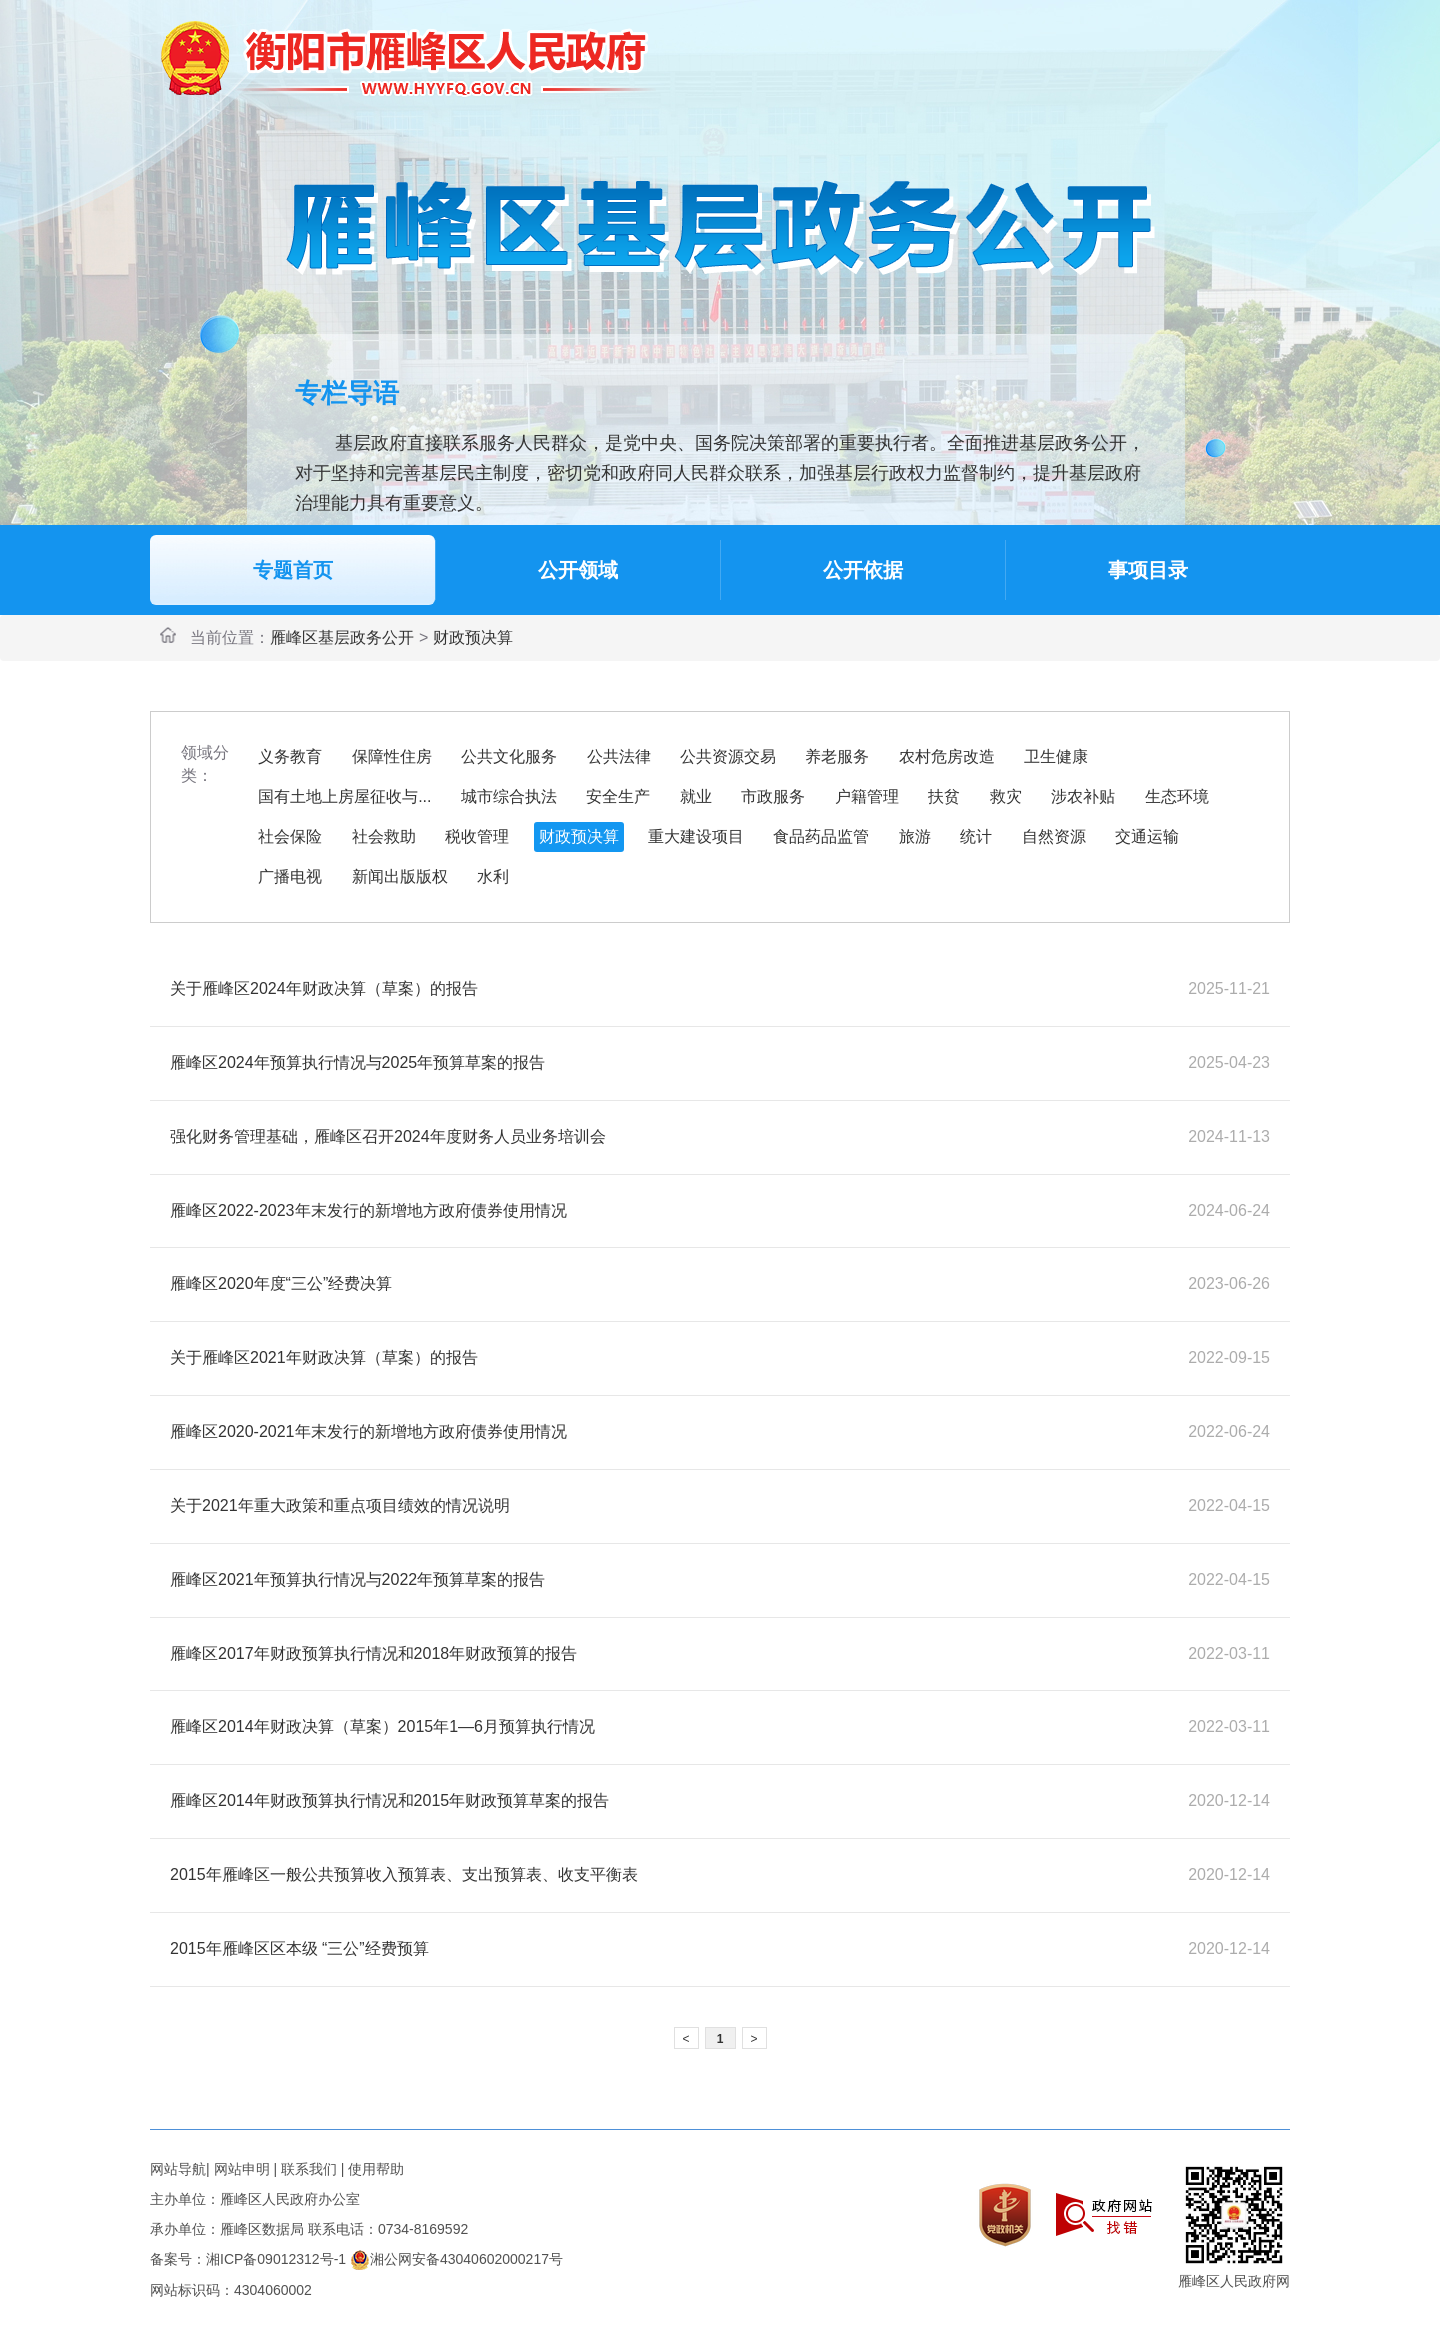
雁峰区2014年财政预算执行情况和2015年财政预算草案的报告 (389, 1800)
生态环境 (1177, 796)
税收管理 (477, 836)
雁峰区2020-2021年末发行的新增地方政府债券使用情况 (368, 1431)
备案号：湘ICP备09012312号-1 (248, 2259)
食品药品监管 (821, 836)
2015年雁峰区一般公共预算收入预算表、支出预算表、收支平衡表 (404, 1874)
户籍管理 (867, 796)
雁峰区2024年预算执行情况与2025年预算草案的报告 (357, 1062)
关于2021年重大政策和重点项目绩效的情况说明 (340, 1505)
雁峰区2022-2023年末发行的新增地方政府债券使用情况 (368, 1210)
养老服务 (837, 756)
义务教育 (290, 756)
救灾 (1006, 796)
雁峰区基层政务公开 (342, 637)
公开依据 (863, 570)
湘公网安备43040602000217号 (456, 2259)
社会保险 (290, 836)
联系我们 (309, 2169)
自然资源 (1054, 836)
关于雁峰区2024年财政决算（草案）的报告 (324, 988)
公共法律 (619, 756)
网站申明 (242, 2169)
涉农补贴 (1083, 796)
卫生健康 (1056, 756)
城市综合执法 (509, 796)
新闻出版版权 (400, 876)
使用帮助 (376, 2169)
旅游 (915, 836)
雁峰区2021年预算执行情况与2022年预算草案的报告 (357, 1579)
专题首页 (293, 570)
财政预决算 (473, 637)
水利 (493, 876)
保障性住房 (392, 756)
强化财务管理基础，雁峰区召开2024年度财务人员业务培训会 (388, 1136)
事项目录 (1148, 570)
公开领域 (578, 570)
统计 (976, 836)
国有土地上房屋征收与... (344, 796)
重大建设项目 (696, 836)
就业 (696, 796)
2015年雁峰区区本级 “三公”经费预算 (299, 1948)
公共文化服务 (509, 756)
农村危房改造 (947, 756)
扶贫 (944, 796)
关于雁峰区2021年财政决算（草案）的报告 (324, 1357)
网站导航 (178, 2169)
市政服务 (773, 796)
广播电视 (290, 876)
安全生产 (618, 796)
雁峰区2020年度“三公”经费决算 (281, 1283)
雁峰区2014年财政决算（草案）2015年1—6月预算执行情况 (382, 1726)
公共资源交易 (728, 756)
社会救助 (384, 836)
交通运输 (1147, 836)
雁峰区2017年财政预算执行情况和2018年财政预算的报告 (373, 1653)
